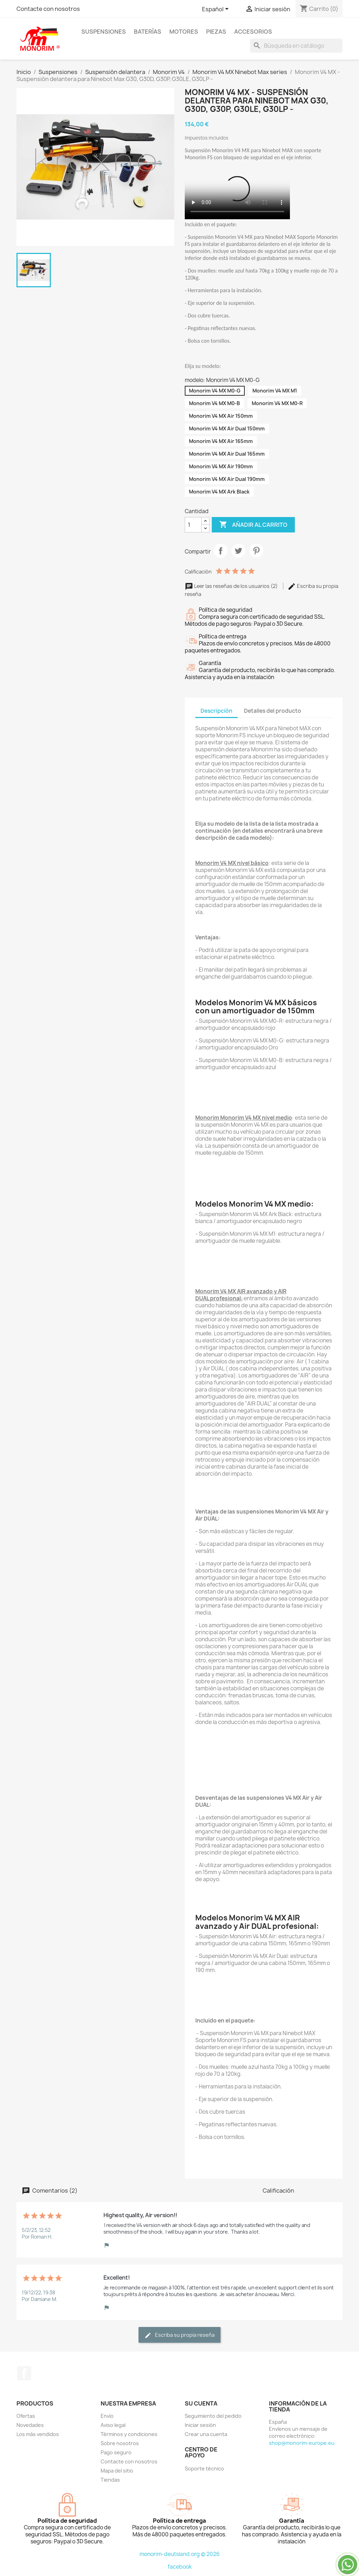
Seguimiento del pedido (213, 2416)
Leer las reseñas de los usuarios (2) (232, 586)
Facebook (24, 2373)
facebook (180, 2566)
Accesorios (253, 31)
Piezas (216, 31)
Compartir (221, 551)
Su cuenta (201, 2403)
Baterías (147, 31)
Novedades (30, 2425)
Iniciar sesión (200, 2425)
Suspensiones (103, 31)
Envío (107, 2416)
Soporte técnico (204, 2468)
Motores (183, 31)
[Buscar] (296, 46)
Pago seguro (116, 2452)
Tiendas (110, 2479)
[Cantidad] (193, 524)
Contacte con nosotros (48, 9)
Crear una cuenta (206, 2434)
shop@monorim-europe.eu (301, 2443)
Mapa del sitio (117, 2470)
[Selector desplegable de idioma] (216, 9)
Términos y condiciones (129, 2434)
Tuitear (238, 551)
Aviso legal (113, 2425)
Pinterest (256, 551)
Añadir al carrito (253, 524)
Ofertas (25, 2416)
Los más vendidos (37, 2434)
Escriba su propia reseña (179, 2335)
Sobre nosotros (120, 2443)
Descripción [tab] (216, 711)
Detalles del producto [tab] (272, 711)
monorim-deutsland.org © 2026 (180, 2554)
